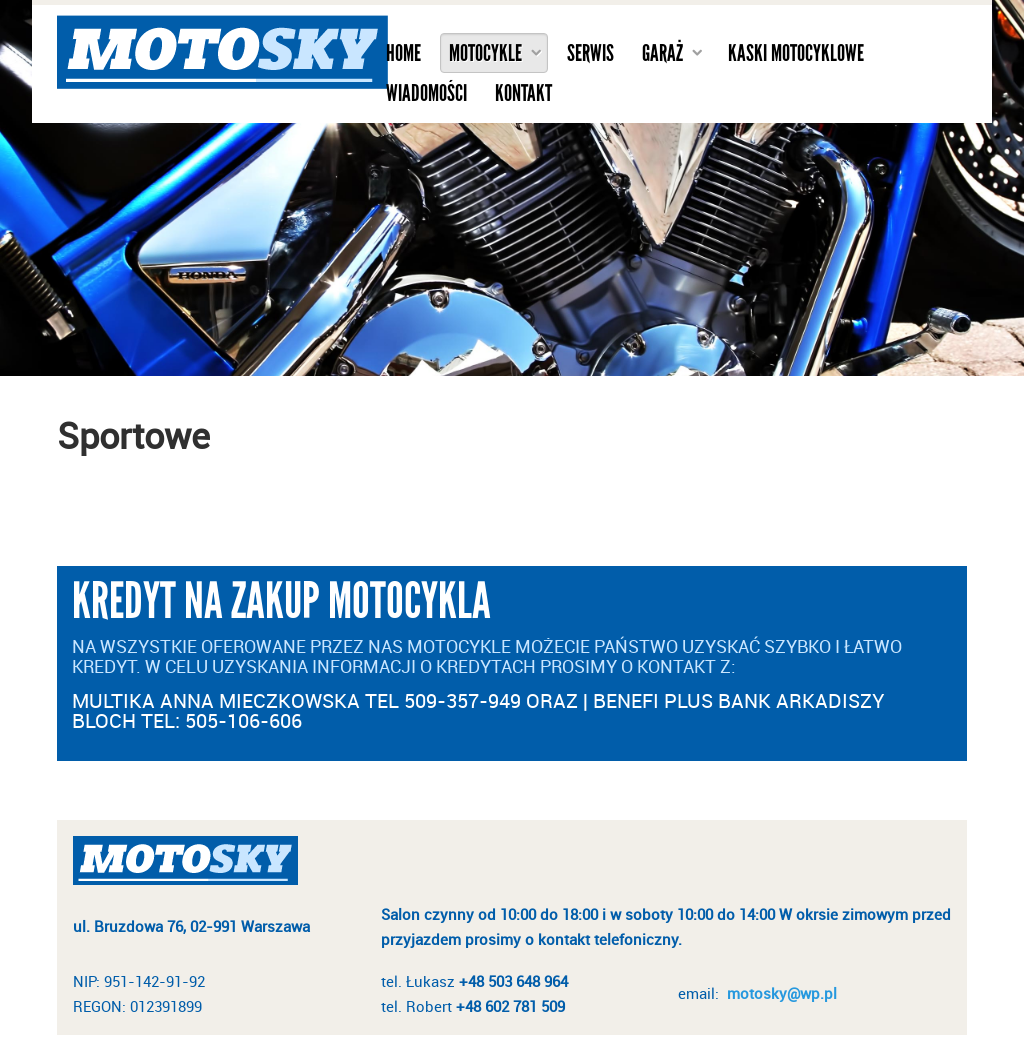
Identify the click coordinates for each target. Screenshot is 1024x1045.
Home (403, 53)
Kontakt (523, 93)
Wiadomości (426, 93)
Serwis (590, 53)
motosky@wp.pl (782, 993)
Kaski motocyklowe (796, 53)
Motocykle (485, 53)
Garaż (662, 53)
